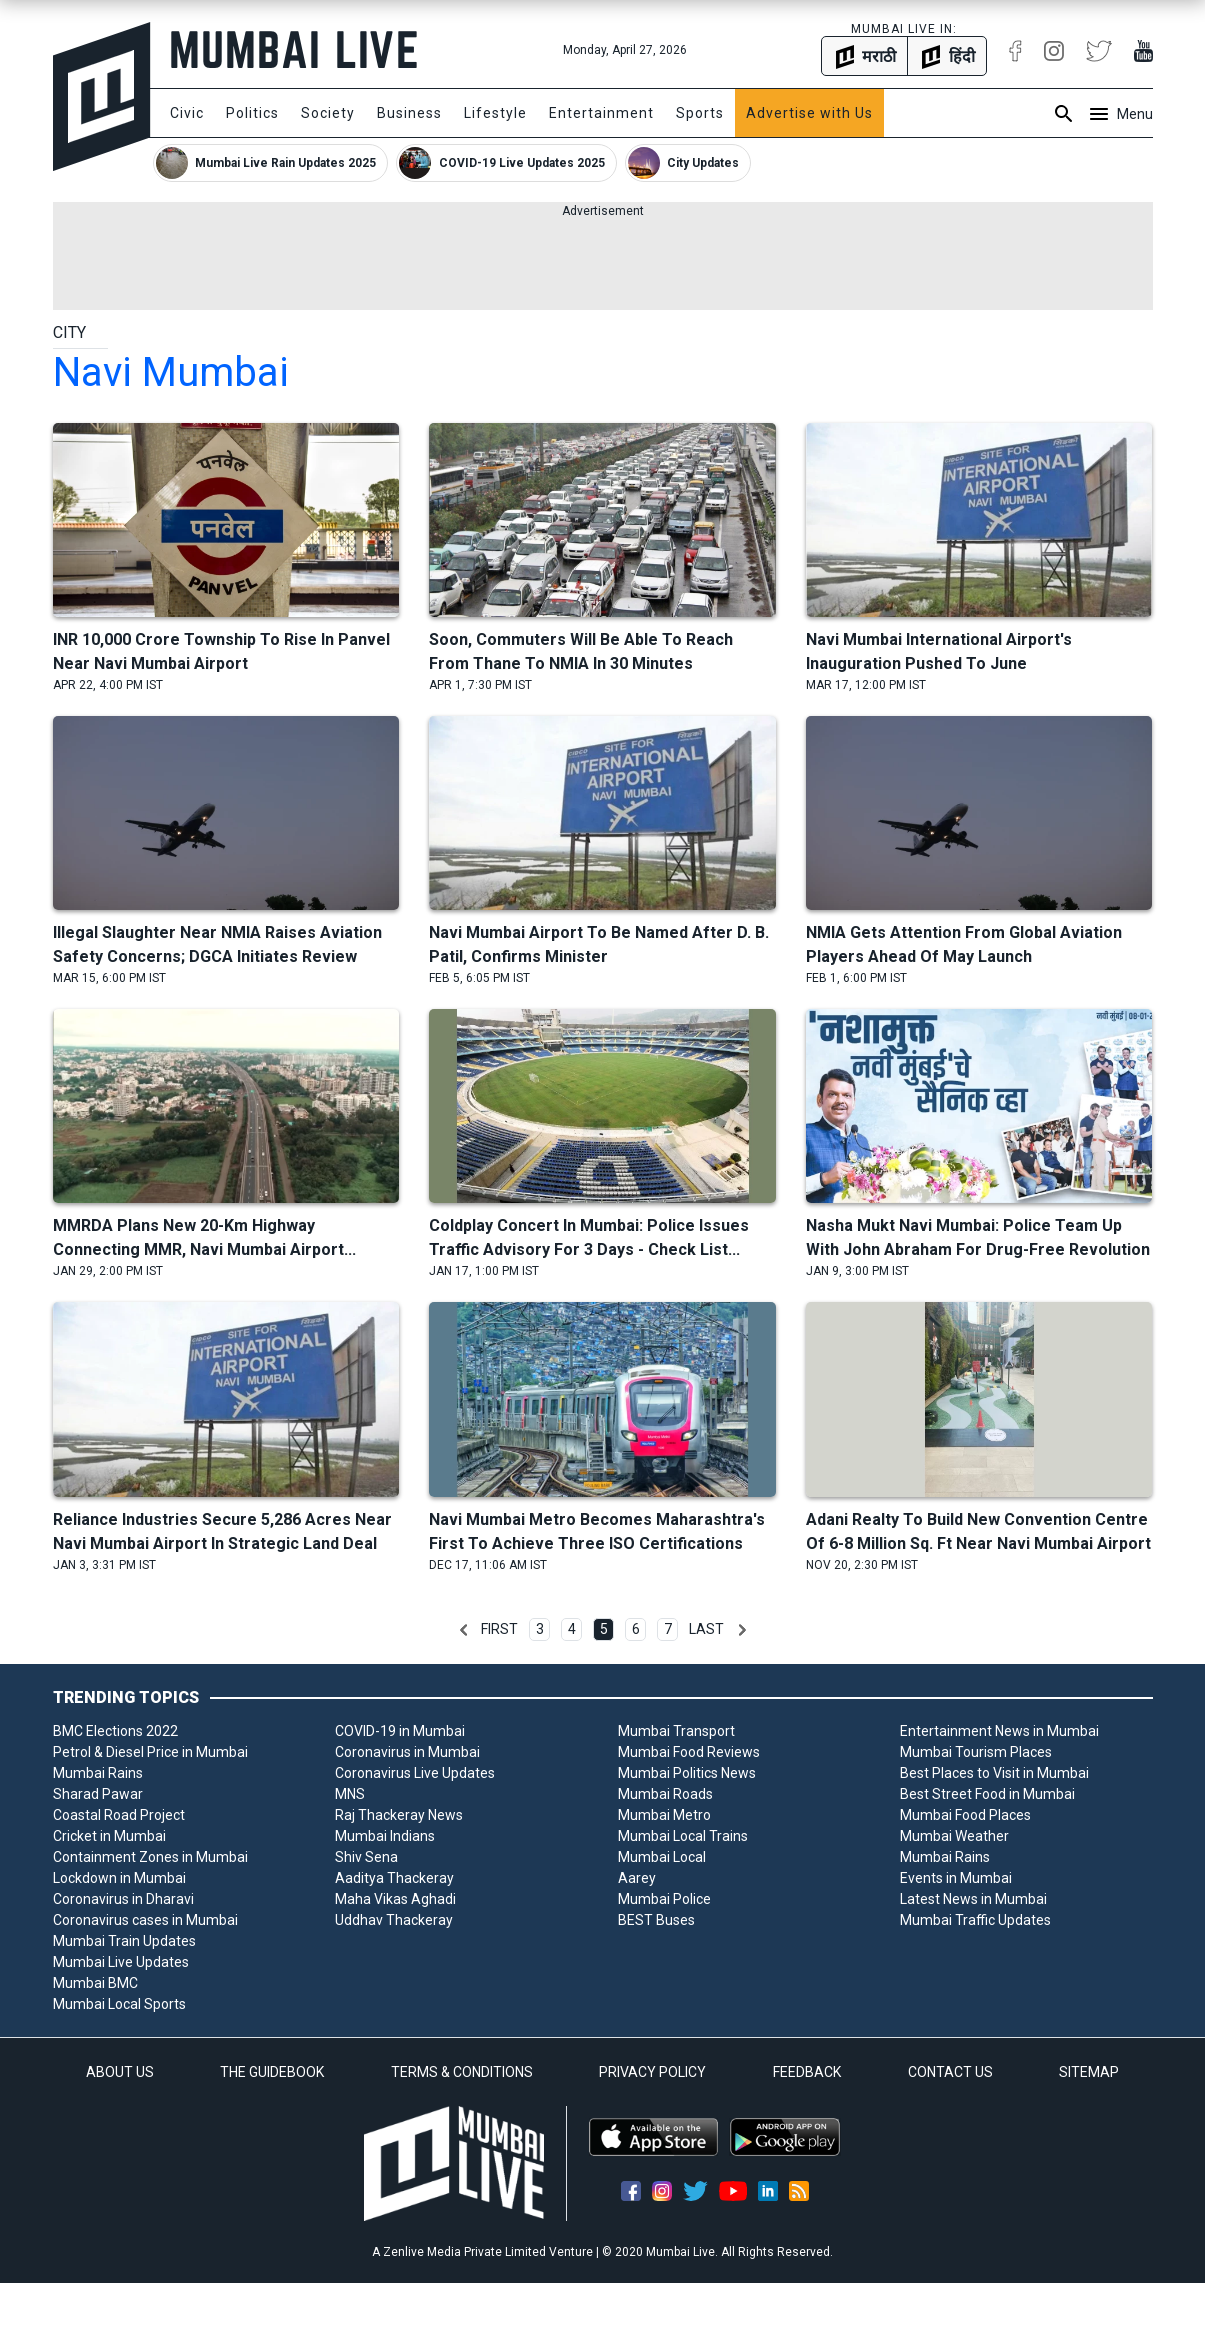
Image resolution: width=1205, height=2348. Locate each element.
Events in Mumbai (956, 1878)
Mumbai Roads (665, 1794)
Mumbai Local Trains (683, 1836)
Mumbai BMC (95, 1983)
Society (328, 113)
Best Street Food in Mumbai (987, 1794)
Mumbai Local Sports (119, 2004)
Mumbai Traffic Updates (975, 1920)
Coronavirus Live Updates (415, 1773)
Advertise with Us (809, 113)
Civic (187, 113)
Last (706, 1629)
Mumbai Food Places (965, 1815)
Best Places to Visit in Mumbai (994, 1773)
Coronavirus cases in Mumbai (145, 1920)
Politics (252, 113)
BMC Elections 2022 (115, 1731)
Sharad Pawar (98, 1794)
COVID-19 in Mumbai (400, 1731)
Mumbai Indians (385, 1836)
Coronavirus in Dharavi (123, 1899)
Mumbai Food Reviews (689, 1752)
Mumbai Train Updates (124, 1941)
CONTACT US (950, 2072)
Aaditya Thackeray (394, 1878)
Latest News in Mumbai (973, 1899)
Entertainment (601, 113)
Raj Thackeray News (399, 1815)
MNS (350, 1794)
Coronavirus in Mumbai (407, 1752)
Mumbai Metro (664, 1815)
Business (409, 113)
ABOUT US (120, 2072)
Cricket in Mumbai (109, 1836)
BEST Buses (656, 1920)
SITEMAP (1089, 2072)
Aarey (637, 1878)
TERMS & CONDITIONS (462, 2072)
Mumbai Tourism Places (976, 1752)
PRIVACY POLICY (652, 2072)
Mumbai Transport (676, 1731)
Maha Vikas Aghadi (395, 1899)
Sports (700, 113)
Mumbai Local (662, 1857)
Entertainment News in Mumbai (999, 1731)
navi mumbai (171, 372)
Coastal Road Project (119, 1815)
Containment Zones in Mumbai (150, 1857)
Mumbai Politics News (687, 1773)
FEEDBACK (807, 2072)
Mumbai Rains (98, 1773)
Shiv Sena (366, 1857)
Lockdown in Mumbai (119, 1878)
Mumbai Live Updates (121, 1962)
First (499, 1629)
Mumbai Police (664, 1899)
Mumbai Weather (954, 1836)
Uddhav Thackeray (394, 1920)
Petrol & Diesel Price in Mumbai (150, 1752)
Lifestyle (495, 113)
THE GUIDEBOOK (272, 2072)
